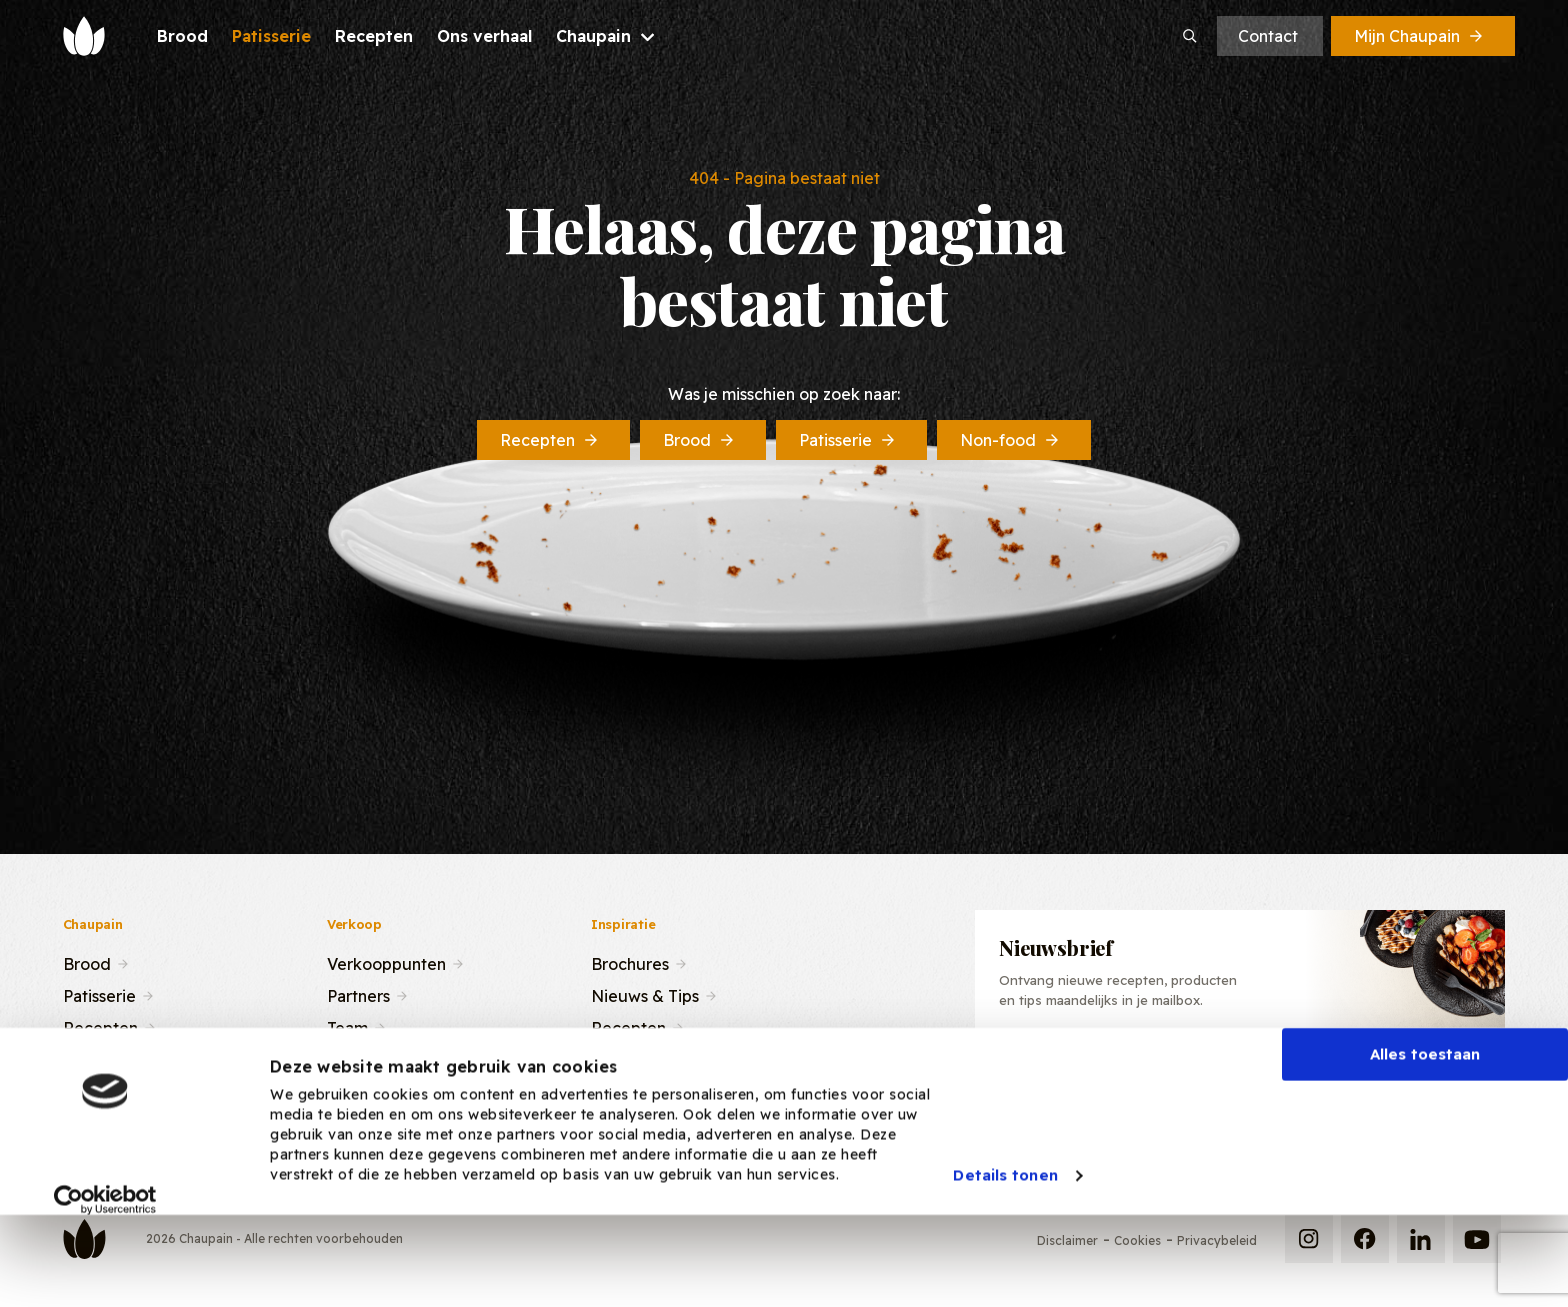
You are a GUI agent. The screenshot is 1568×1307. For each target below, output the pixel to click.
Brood (700, 440)
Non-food (1011, 440)
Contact (1268, 36)
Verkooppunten (386, 962)
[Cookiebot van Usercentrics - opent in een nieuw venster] (105, 1276)
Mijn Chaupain (1420, 36)
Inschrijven (1392, 1074)
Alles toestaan (1425, 1130)
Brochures (630, 962)
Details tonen (1005, 1251)
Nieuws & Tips (645, 994)
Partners (358, 994)
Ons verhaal (107, 1058)
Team (347, 1026)
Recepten (550, 440)
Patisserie (848, 440)
